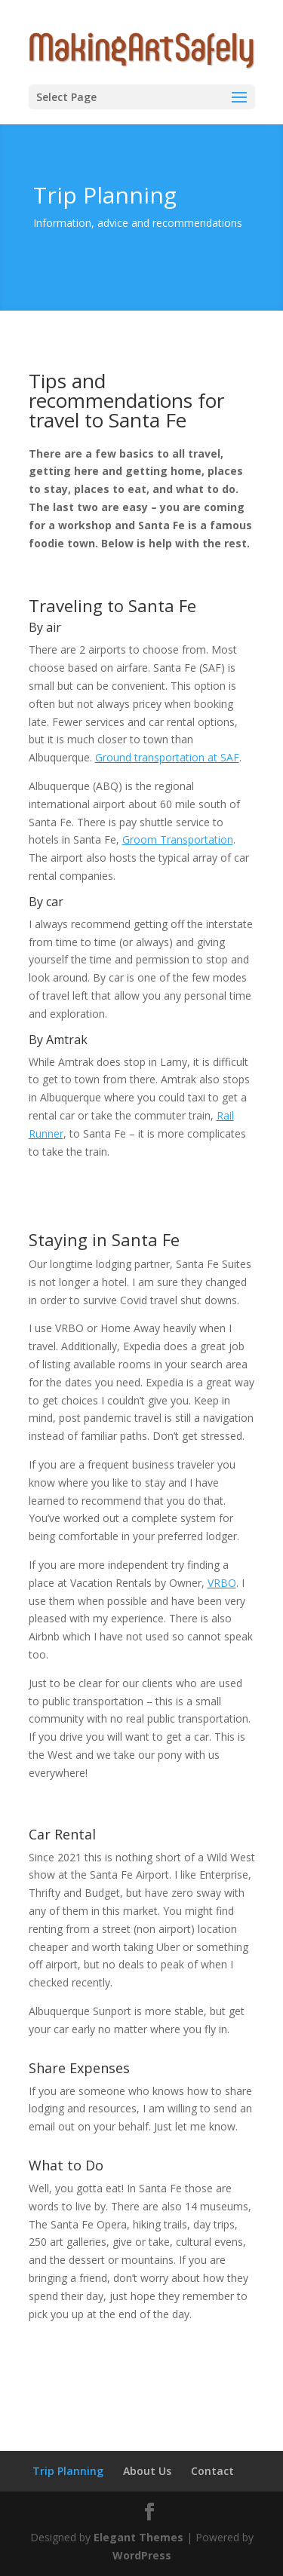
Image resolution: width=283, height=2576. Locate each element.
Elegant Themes (138, 2537)
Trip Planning (67, 2471)
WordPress (141, 2555)
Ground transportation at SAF (167, 757)
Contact (212, 2471)
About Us (147, 2471)
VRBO (222, 1583)
